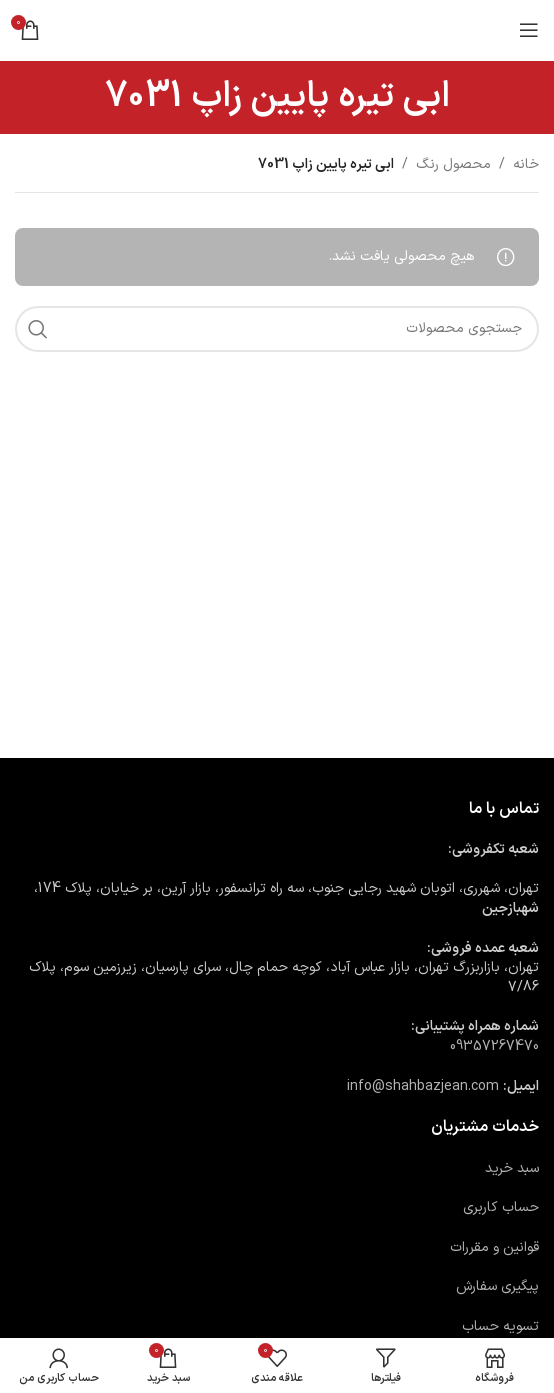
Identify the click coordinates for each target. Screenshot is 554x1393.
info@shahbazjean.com (423, 1086)
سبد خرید (512, 1168)
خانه (526, 164)
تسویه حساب (500, 1326)
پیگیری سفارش (497, 1286)
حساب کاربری (501, 1207)
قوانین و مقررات (494, 1247)
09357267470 (494, 1046)
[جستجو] (277, 329)
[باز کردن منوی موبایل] (529, 30)
